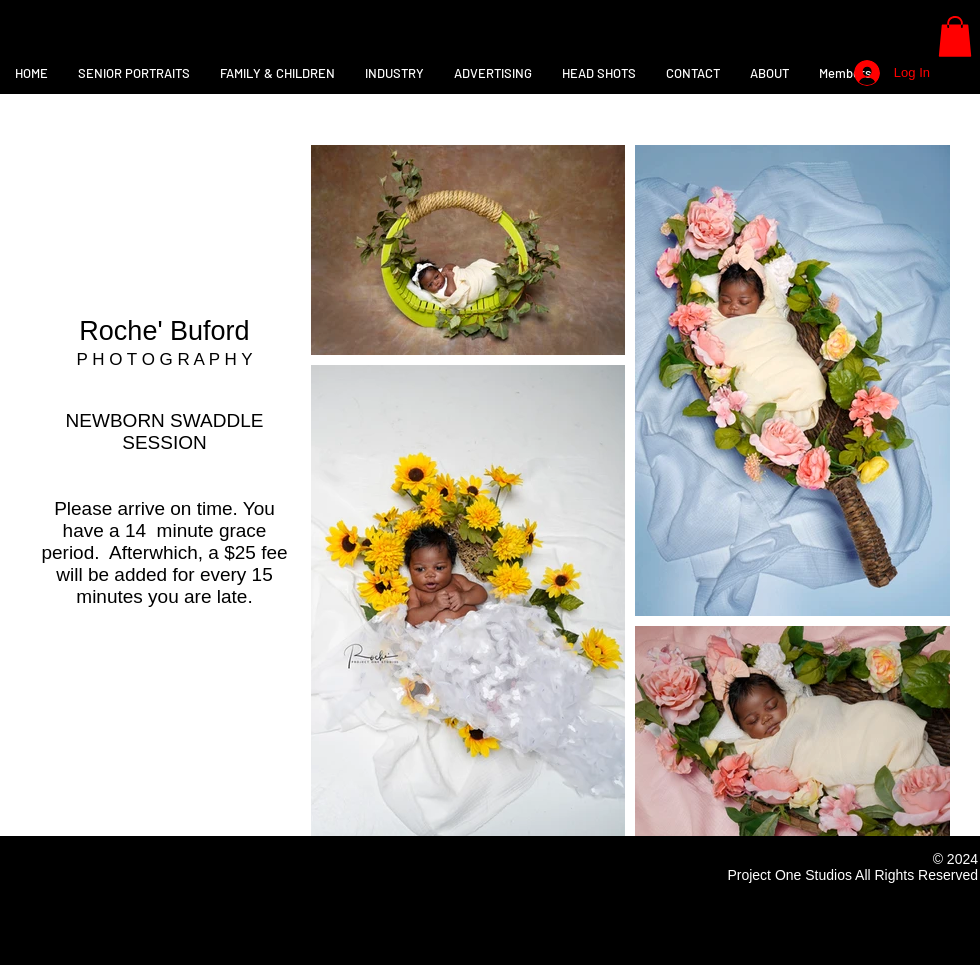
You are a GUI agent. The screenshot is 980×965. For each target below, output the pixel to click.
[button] (955, 36)
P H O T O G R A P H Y (164, 359)
